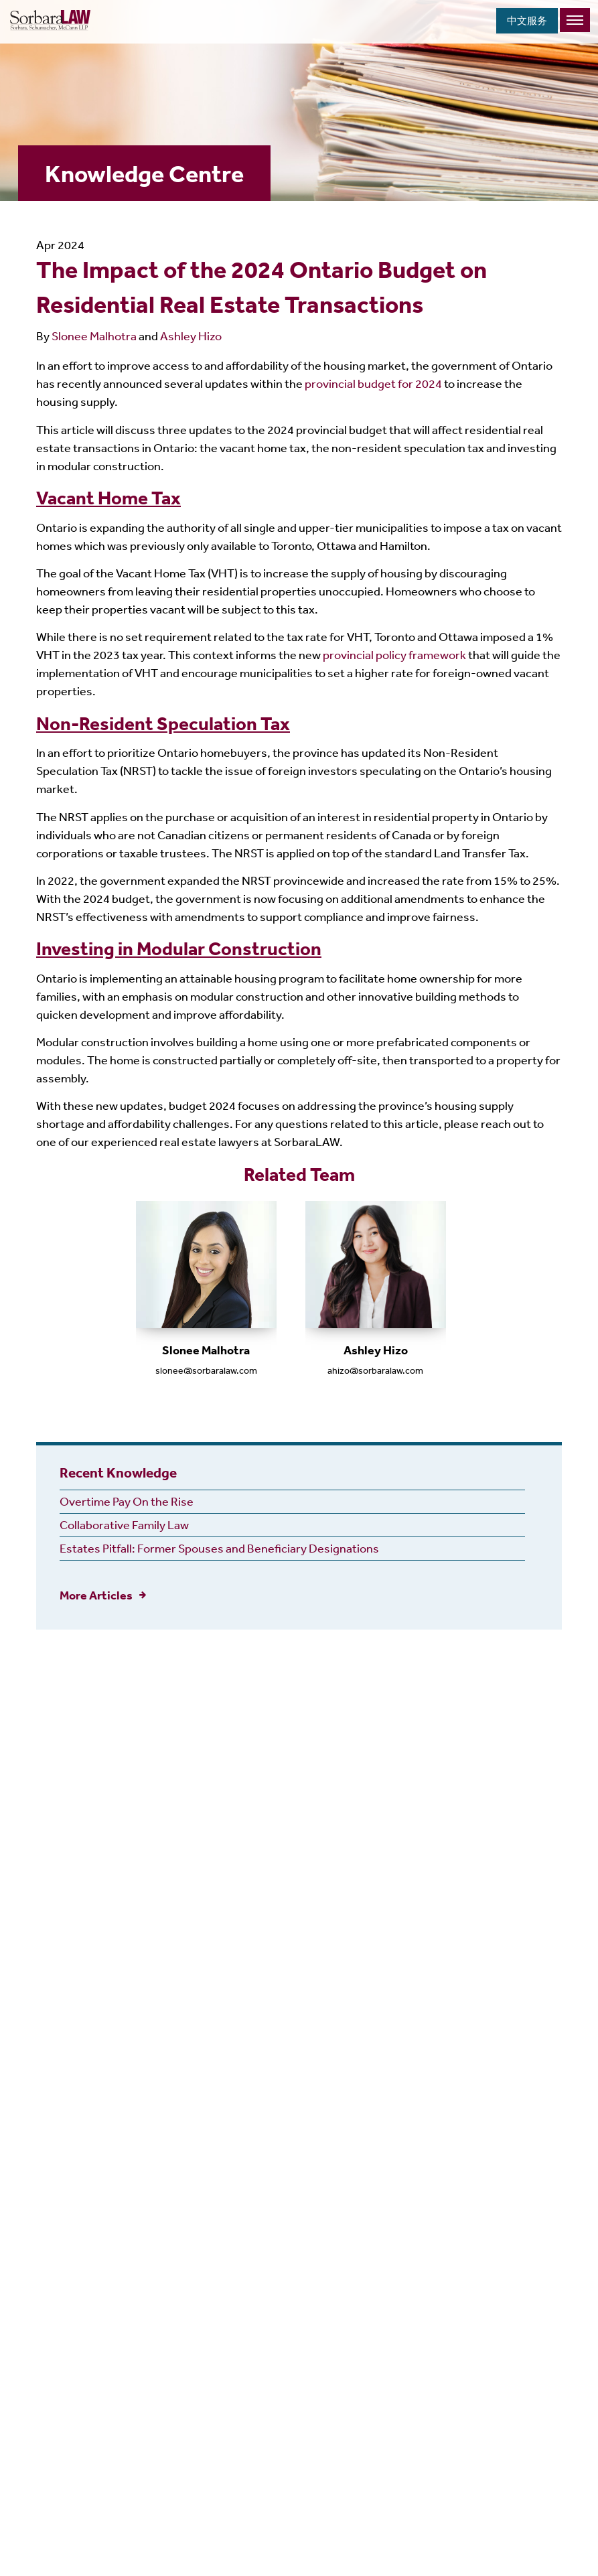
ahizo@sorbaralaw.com (375, 1370)
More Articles (96, 1595)
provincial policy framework (394, 654)
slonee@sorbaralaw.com (206, 1370)
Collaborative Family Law (124, 1524)
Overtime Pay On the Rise (127, 1501)
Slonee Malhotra (94, 335)
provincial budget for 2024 (373, 383)
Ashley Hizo (191, 335)
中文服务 (527, 20)
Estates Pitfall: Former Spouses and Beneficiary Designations (219, 1548)
